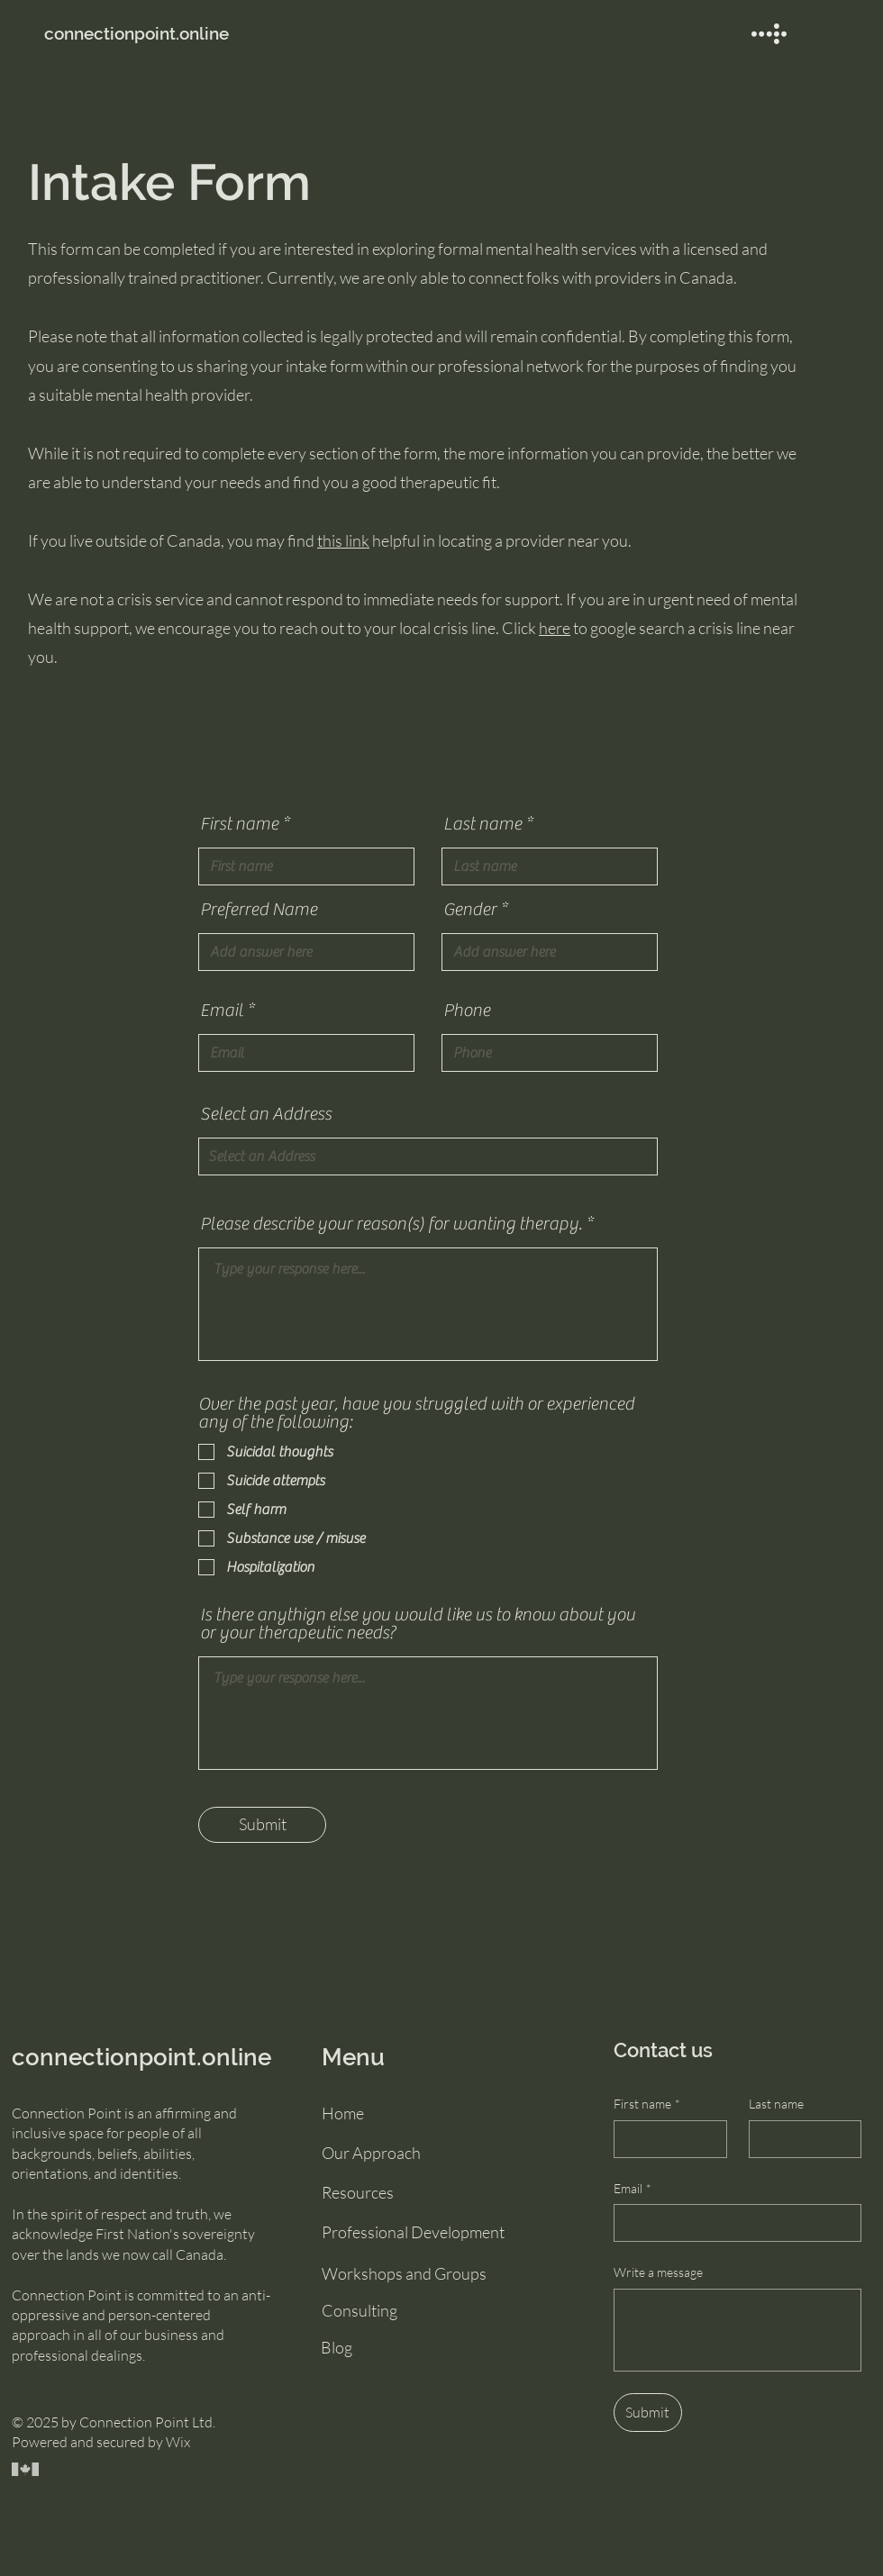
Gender (469, 910)
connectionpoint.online (141, 2057)
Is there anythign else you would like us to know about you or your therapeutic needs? (417, 1624)
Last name (482, 824)
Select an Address (266, 1114)
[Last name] (800, 2139)
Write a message (658, 2272)
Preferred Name (258, 910)
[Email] (732, 2223)
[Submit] (262, 1825)
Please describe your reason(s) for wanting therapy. (391, 1224)
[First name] (664, 2139)
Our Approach (371, 2153)
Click (525, 628)
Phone (466, 1011)
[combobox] (428, 1156)
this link (343, 540)
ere (559, 628)
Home (343, 2113)
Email (221, 1011)
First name (239, 824)
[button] (769, 33)
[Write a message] (737, 2330)
